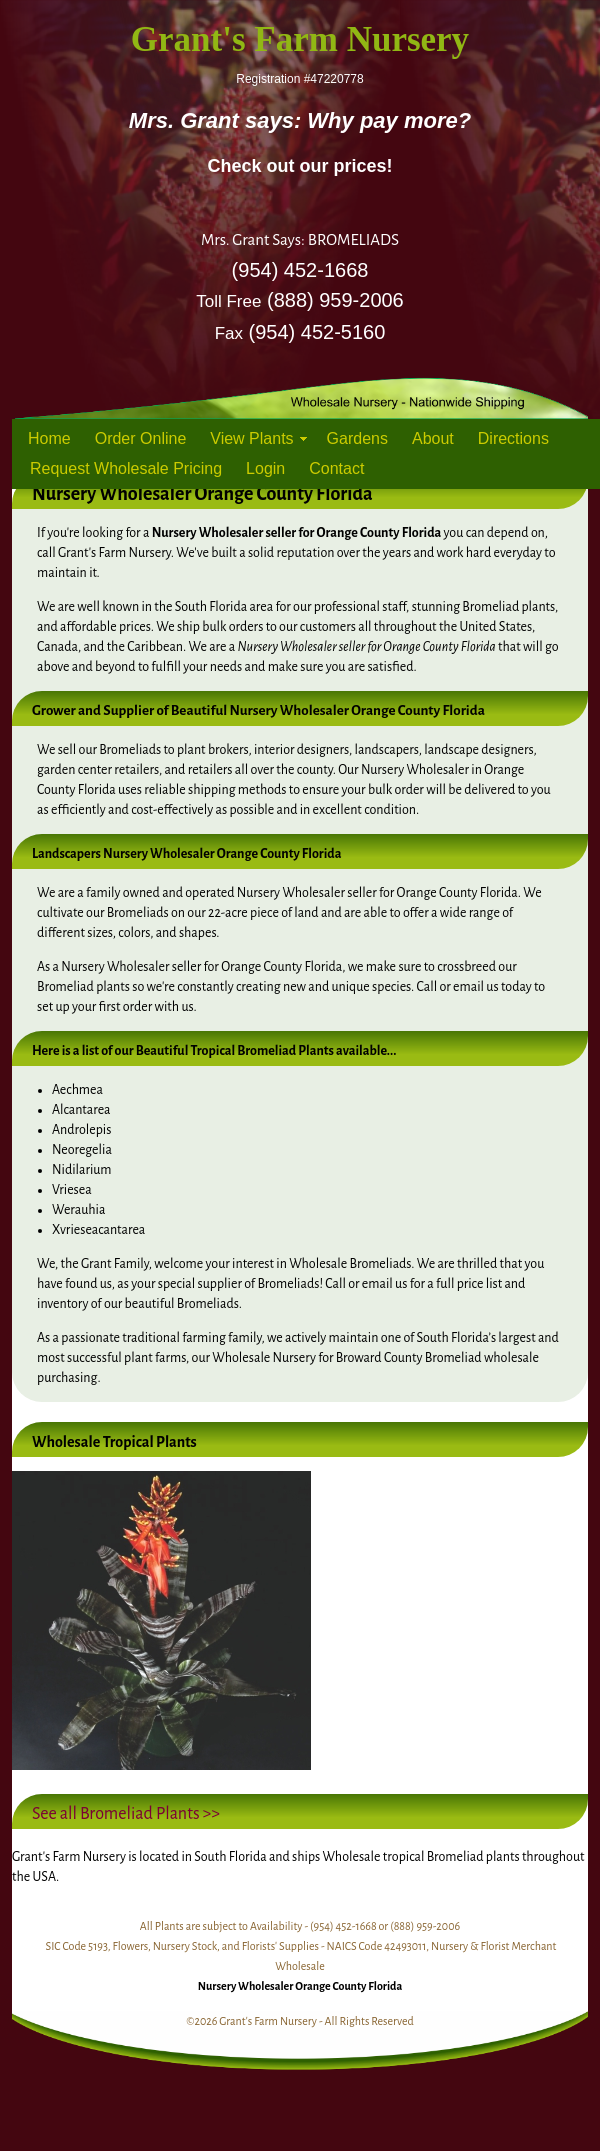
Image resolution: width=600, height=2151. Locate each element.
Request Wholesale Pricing (126, 468)
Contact (336, 468)
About (433, 438)
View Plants (251, 438)
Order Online (141, 438)
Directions (513, 438)
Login (265, 468)
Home (49, 438)
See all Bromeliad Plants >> (126, 1814)
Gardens (357, 438)
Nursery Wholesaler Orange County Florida (300, 1986)
